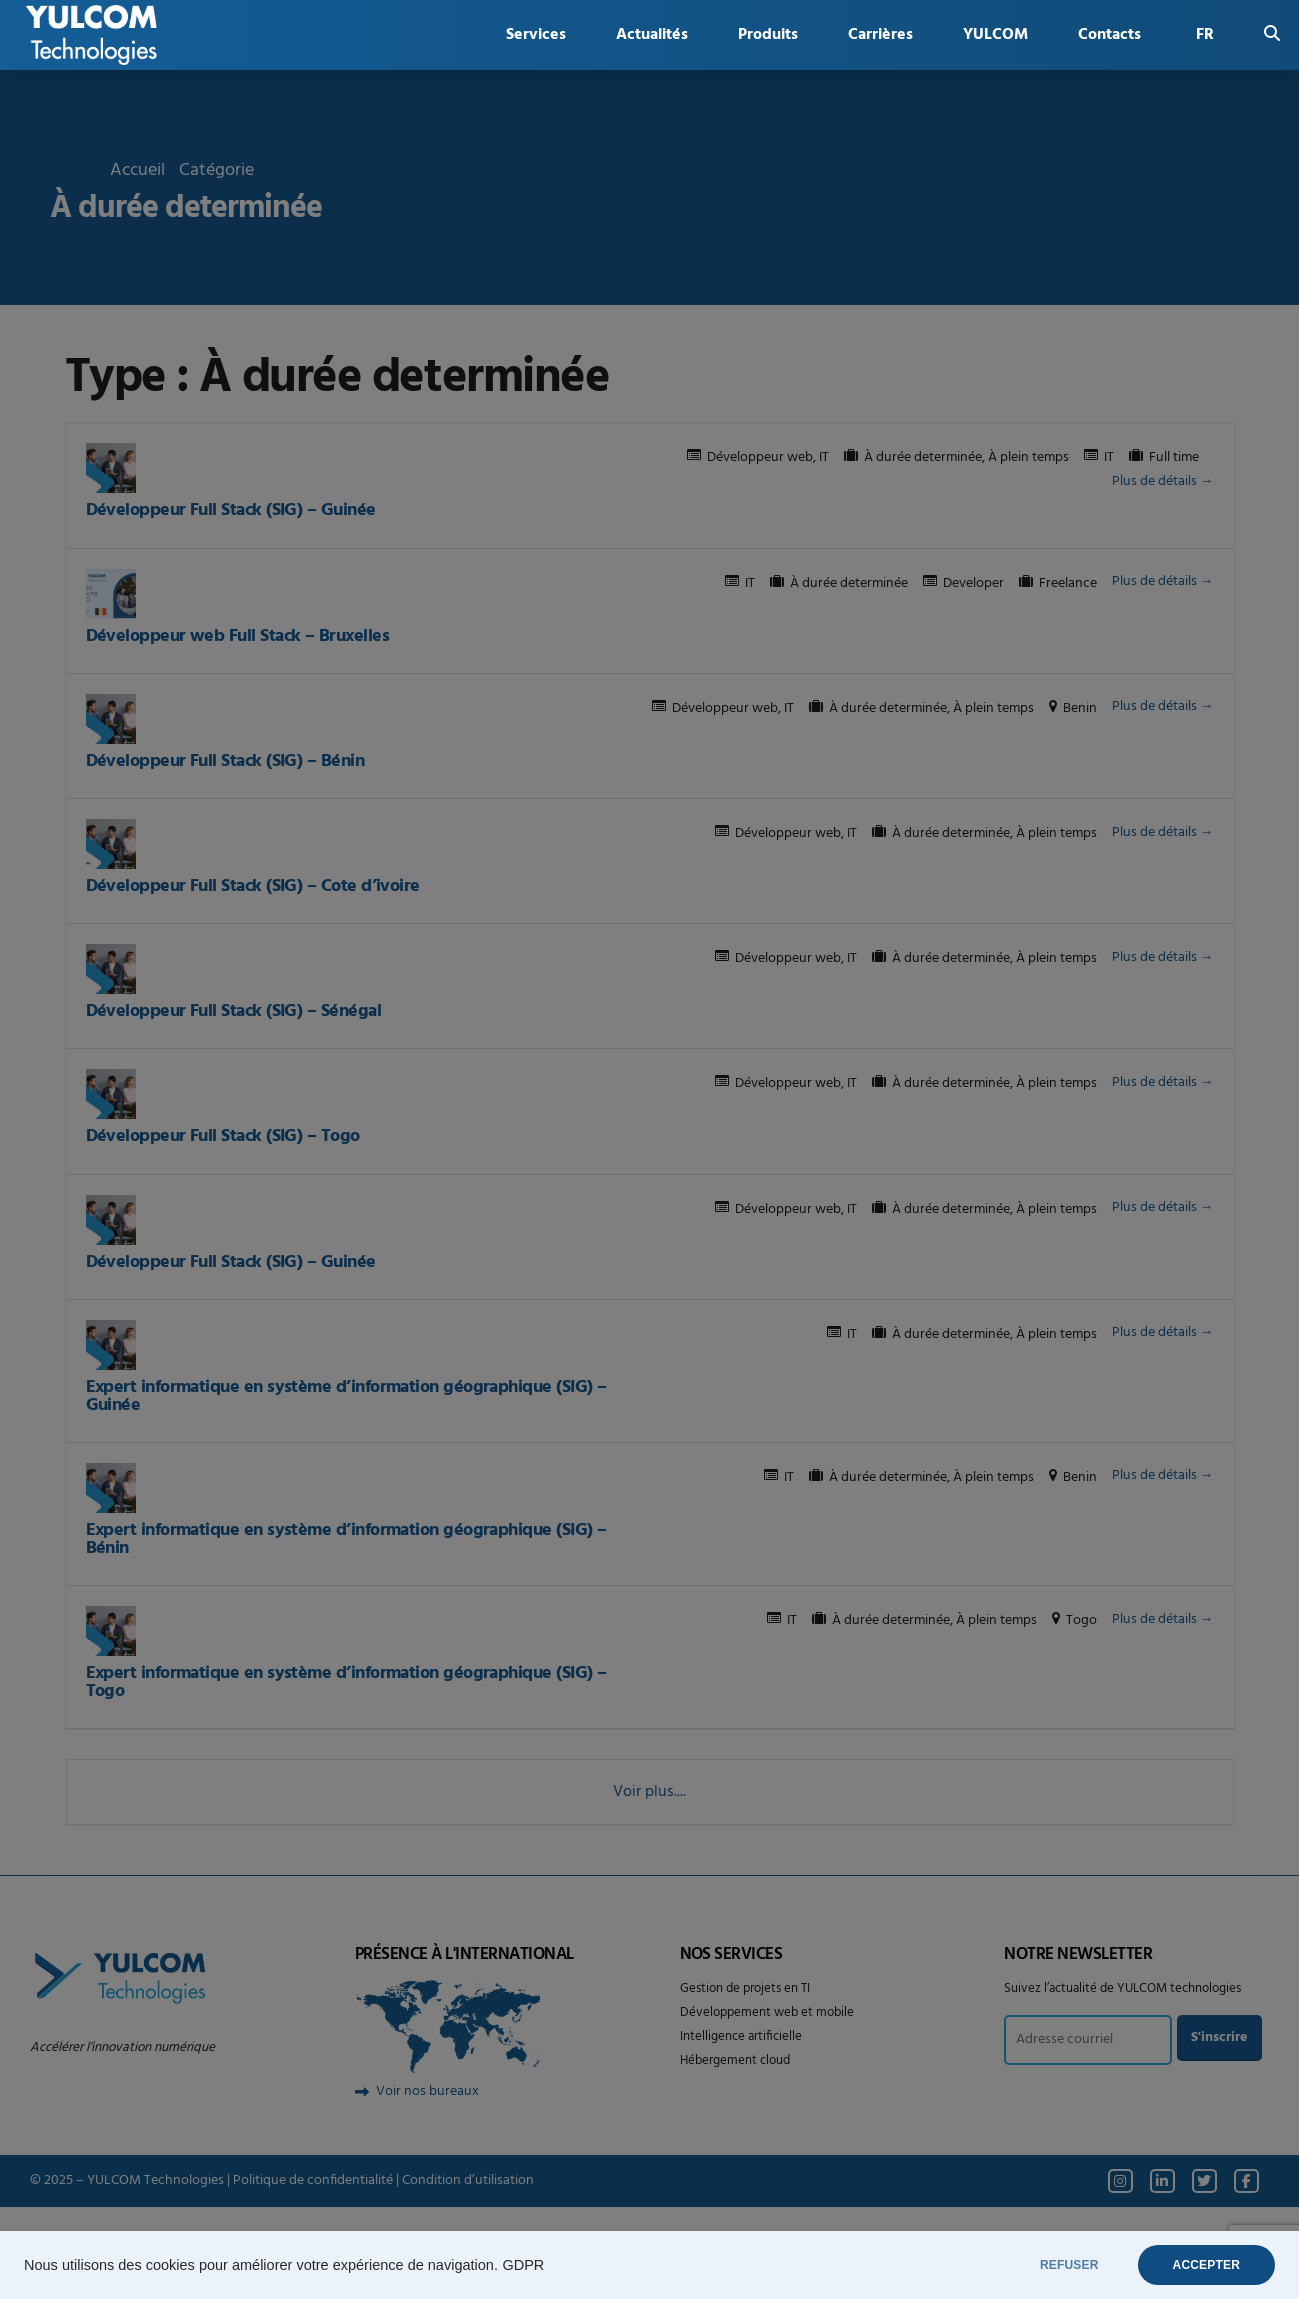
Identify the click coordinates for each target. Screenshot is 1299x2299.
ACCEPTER (1206, 2265)
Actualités (652, 35)
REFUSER (1069, 2265)
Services (536, 35)
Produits (768, 35)
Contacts (1109, 35)
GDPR (523, 2265)
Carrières (880, 35)
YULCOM (995, 35)
